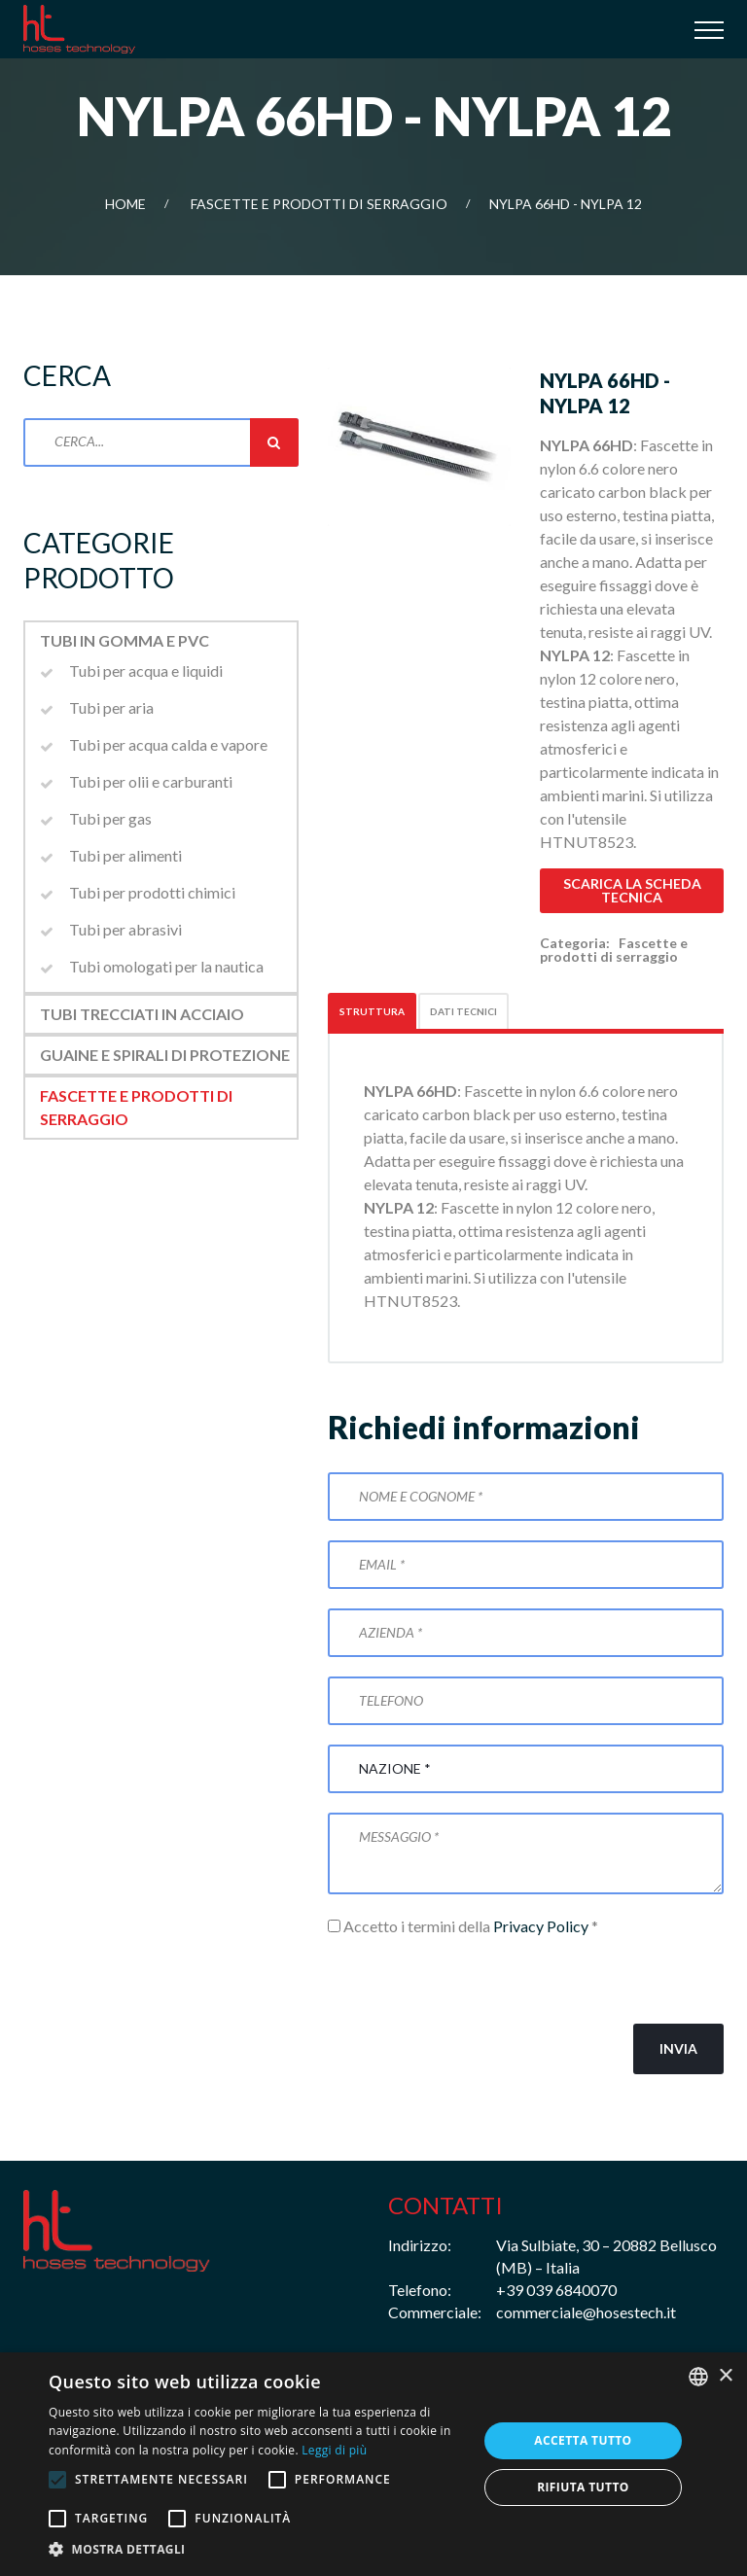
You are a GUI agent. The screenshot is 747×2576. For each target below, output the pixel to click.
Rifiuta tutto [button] (583, 2487)
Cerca (274, 442)
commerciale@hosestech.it (586, 2312)
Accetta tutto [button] (582, 2440)
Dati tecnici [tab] (463, 1011)
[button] (257, 2549)
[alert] (373, 2464)
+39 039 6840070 (556, 2289)
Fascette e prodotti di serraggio (319, 203)
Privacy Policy (540, 1926)
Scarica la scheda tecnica (632, 890)
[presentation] (475, 1981)
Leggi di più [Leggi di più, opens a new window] (334, 2450)
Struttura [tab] (372, 1011)
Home (125, 203)
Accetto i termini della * (463, 1926)
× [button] (725, 2376)
